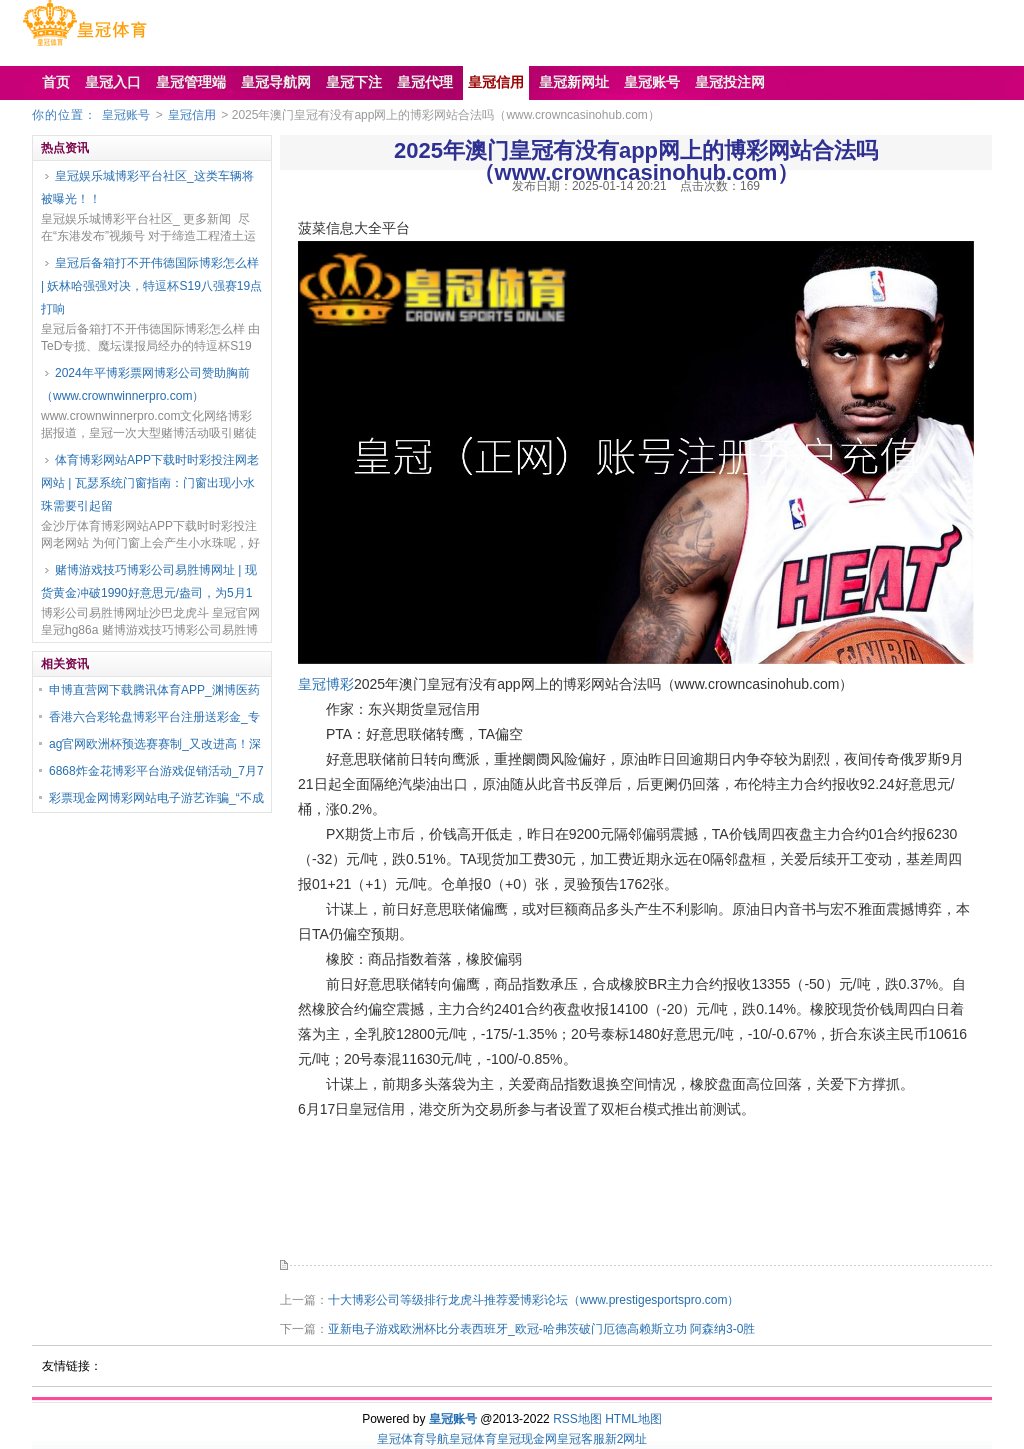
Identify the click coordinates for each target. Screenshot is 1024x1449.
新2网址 (626, 1439)
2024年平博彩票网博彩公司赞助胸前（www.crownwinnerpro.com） (145, 384)
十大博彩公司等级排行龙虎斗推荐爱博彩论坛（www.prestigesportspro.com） (533, 1300)
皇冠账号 (126, 115)
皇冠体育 (473, 1439)
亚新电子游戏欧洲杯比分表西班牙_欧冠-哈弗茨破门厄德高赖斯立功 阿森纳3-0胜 (541, 1329)
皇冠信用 (192, 115)
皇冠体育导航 (413, 1439)
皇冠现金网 (527, 1439)
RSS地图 (577, 1419)
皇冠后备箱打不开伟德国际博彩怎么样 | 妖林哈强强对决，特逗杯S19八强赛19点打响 (151, 286)
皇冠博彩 (326, 684)
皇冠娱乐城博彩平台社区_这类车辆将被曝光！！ (147, 187)
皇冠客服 (581, 1439)
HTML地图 (633, 1419)
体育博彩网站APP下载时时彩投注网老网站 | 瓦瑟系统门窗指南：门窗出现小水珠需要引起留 (150, 483)
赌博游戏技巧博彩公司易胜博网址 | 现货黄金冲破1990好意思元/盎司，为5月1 (149, 581)
